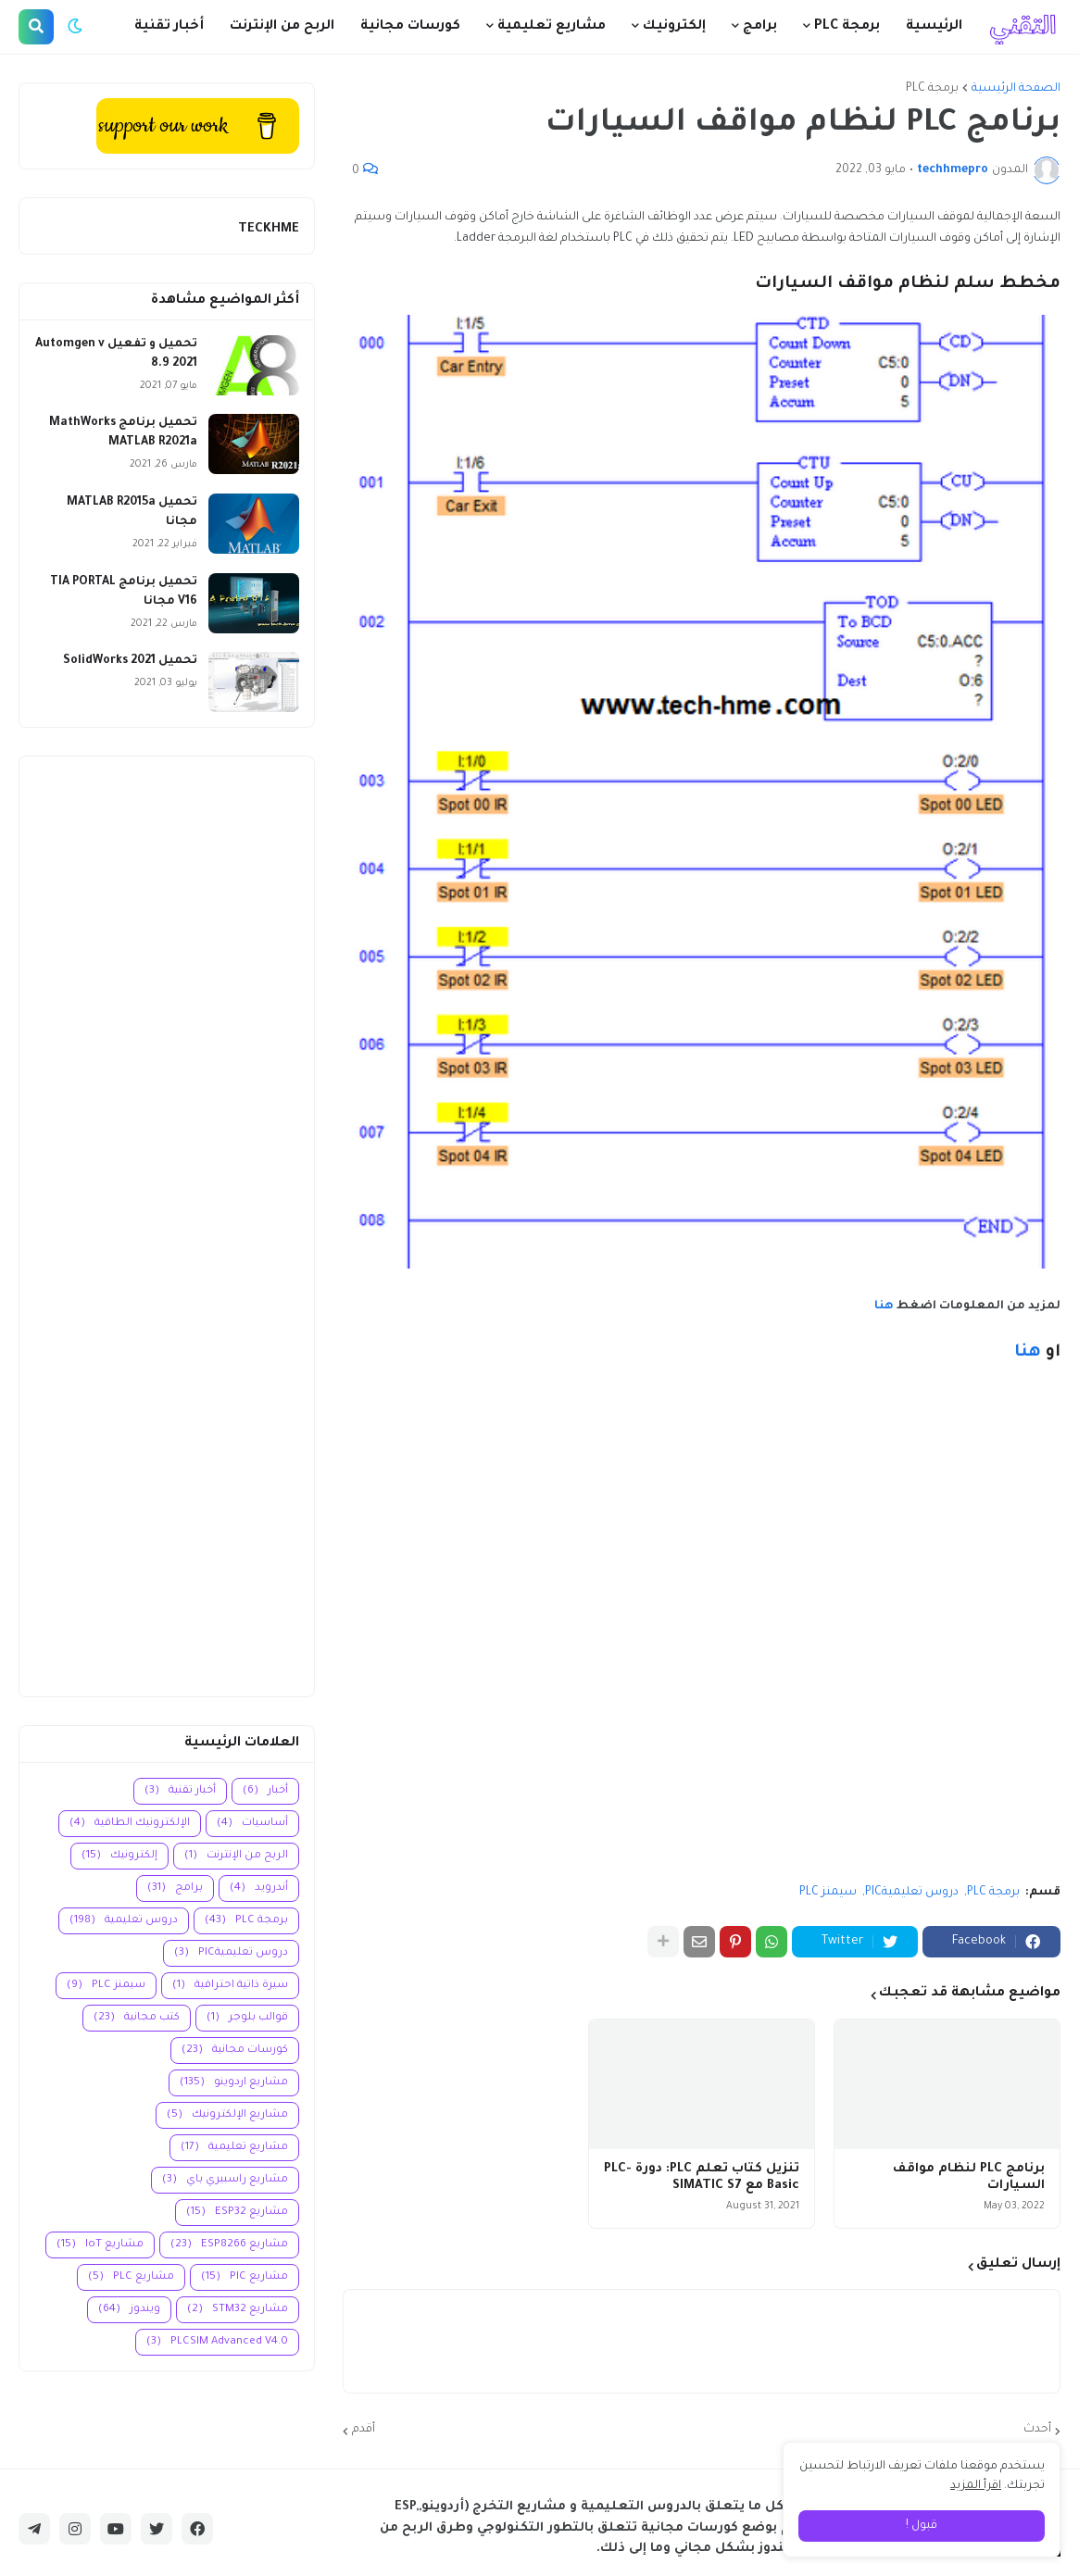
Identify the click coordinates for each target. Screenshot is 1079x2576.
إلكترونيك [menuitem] (674, 26)
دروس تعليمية (123, 1920)
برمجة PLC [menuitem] (847, 26)
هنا (884, 1306)
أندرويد (259, 1888)
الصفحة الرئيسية (1016, 88)
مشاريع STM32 (237, 2309)
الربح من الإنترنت (236, 1856)
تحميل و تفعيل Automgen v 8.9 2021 (116, 354)
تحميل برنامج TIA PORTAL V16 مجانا (123, 592)
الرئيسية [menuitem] (934, 26)
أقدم (363, 2429)
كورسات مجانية (235, 2050)
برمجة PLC (932, 88)
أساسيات (252, 1823)
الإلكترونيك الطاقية (129, 1823)
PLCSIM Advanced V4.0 (217, 2342)
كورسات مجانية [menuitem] (410, 26)
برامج (175, 1888)
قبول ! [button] (921, 2526)
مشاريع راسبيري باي (225, 2180)
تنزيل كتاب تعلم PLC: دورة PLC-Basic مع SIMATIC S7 (701, 2177)
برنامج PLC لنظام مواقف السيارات (969, 2177)
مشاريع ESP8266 (229, 2244)
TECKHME (268, 229)
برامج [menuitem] (760, 26)
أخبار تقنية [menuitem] (169, 26)
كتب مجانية (137, 2018)
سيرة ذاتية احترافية (230, 1985)
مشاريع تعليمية (234, 2147)
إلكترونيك (119, 1856)
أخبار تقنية (180, 1791)
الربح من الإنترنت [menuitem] (282, 26)
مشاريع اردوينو (234, 2082)
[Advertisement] (166, 1226)
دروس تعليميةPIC (912, 1892)
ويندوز (129, 2309)
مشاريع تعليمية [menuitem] (551, 26)
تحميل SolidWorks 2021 (130, 661)
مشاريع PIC (244, 2277)
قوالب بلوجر (247, 2018)
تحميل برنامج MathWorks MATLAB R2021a (123, 433)
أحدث (1037, 2429)
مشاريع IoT (100, 2244)
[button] (75, 26)
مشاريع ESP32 (237, 2212)
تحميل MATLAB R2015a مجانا (132, 512)
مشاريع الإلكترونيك (227, 2115)
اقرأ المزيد (975, 2486)
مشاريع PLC (131, 2277)
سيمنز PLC (828, 1892)
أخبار (265, 1791)
